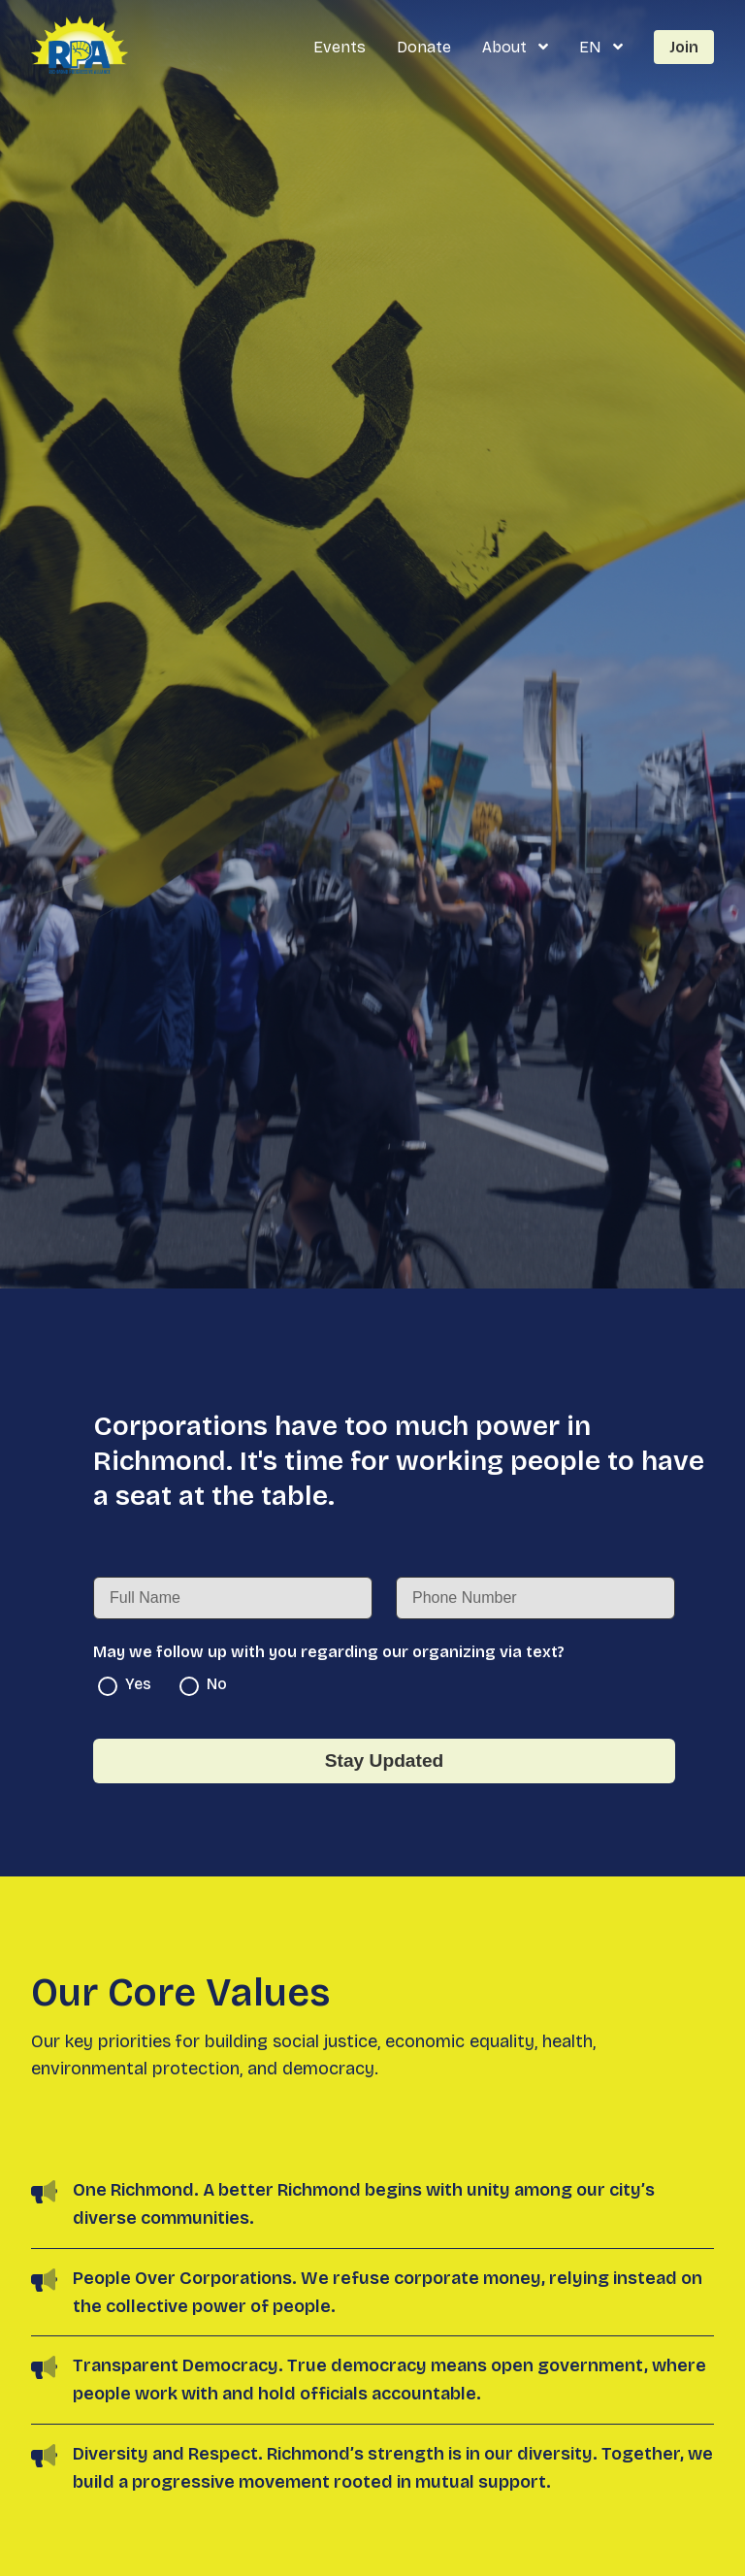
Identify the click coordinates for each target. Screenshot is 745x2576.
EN (592, 47)
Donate (424, 47)
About (506, 47)
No (203, 1685)
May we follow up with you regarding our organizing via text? (329, 1652)
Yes (124, 1685)
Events (339, 47)
